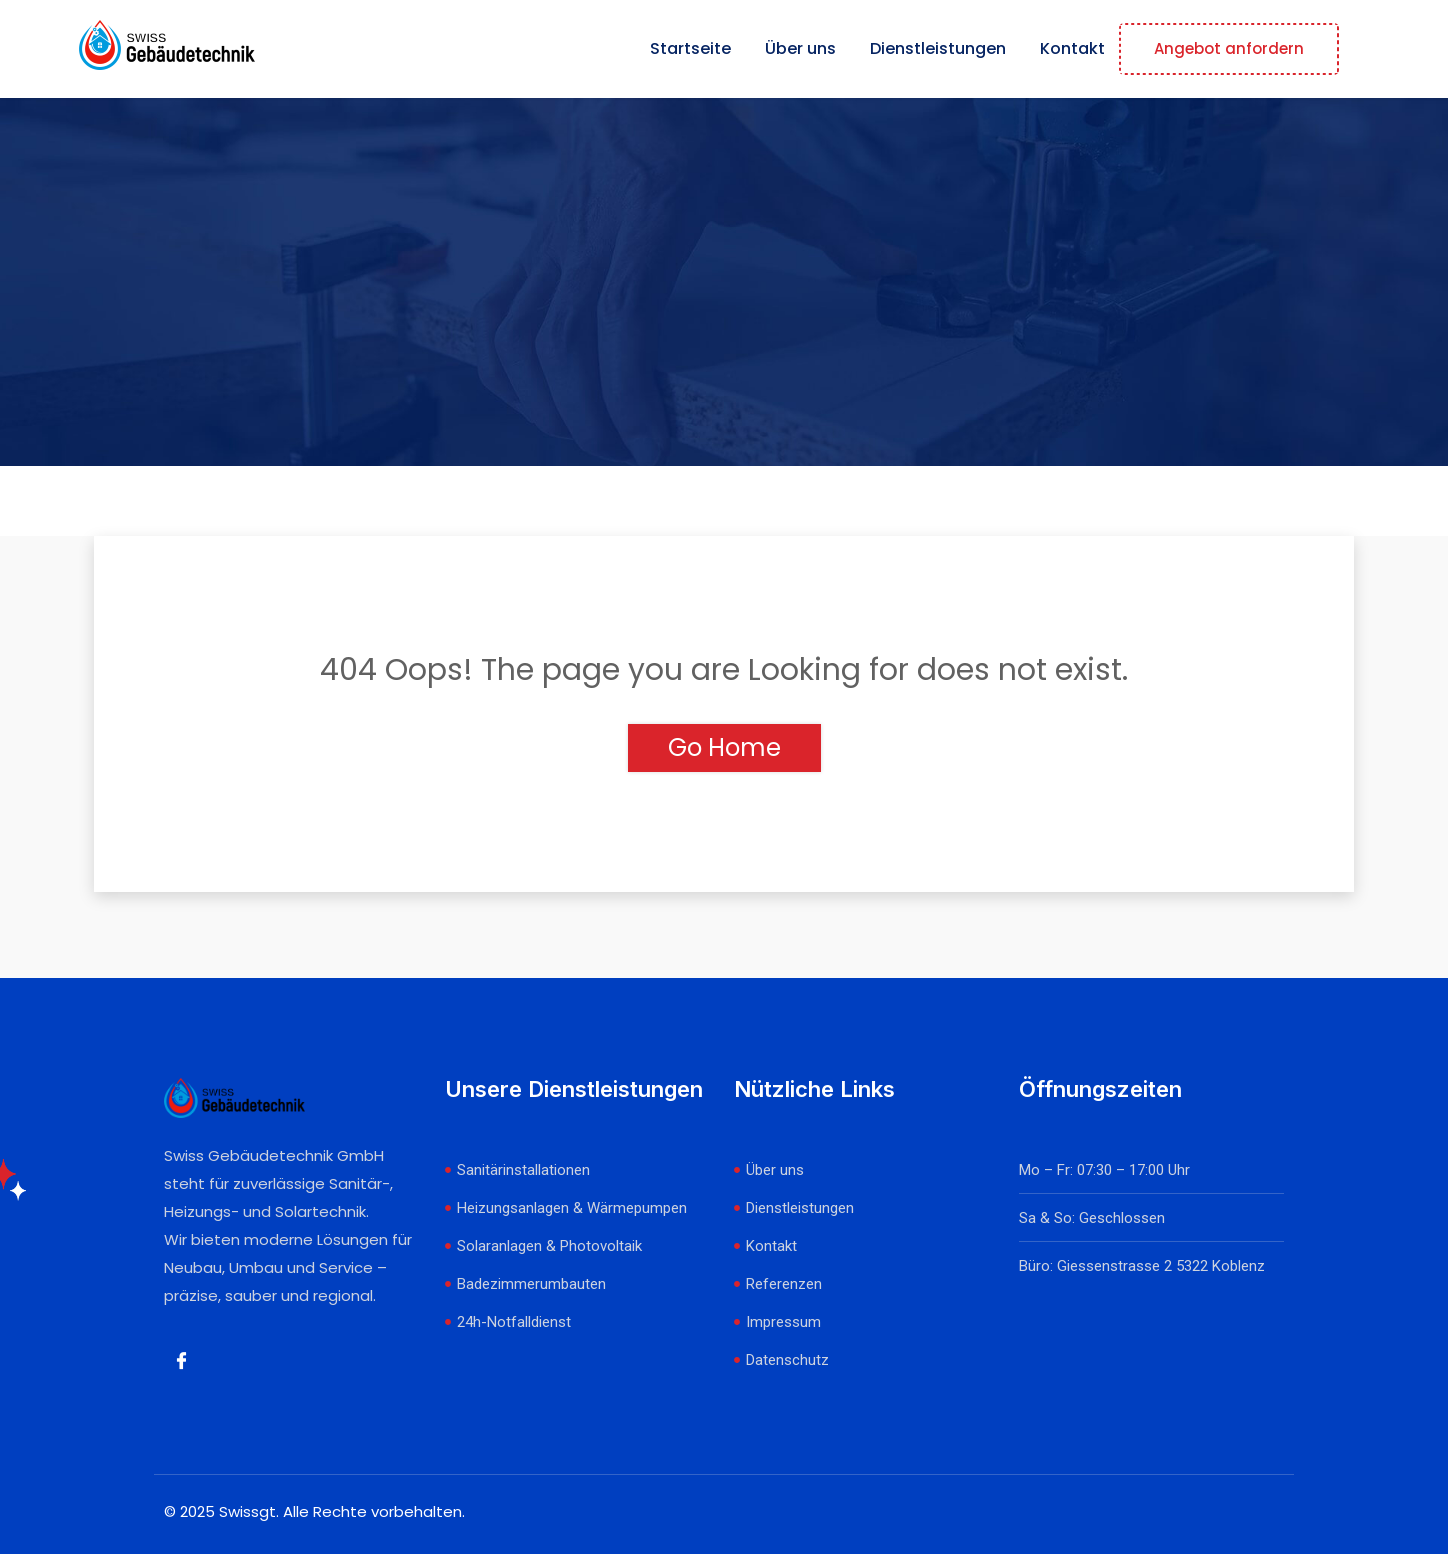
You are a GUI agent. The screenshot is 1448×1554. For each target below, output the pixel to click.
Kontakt (1072, 48)
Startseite (690, 48)
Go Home (724, 747)
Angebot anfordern (1229, 48)
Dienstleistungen (938, 48)
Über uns (800, 48)
